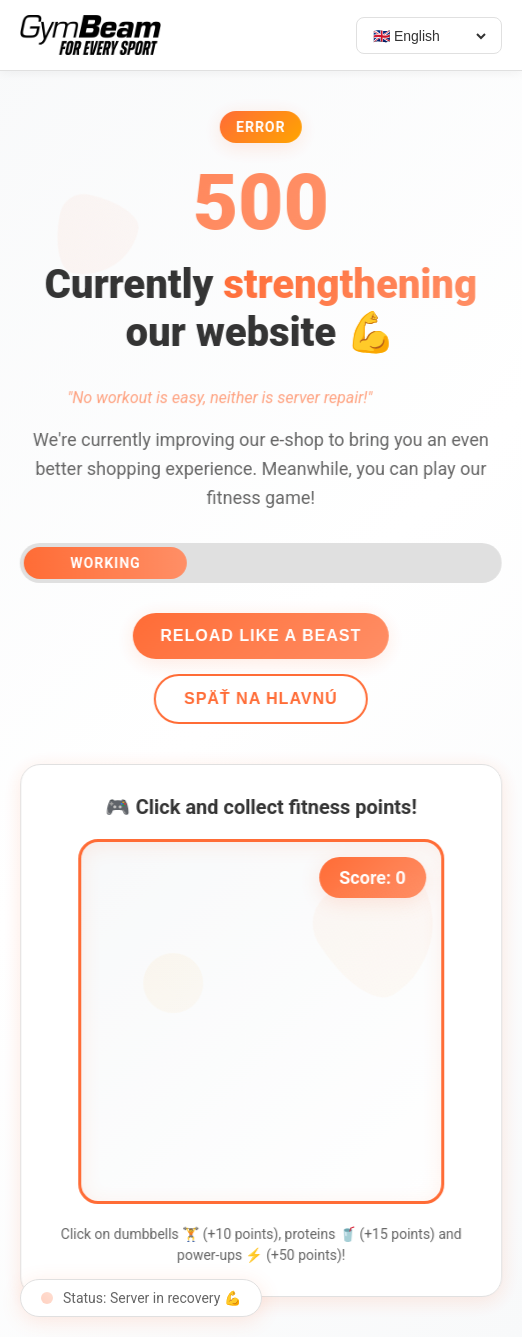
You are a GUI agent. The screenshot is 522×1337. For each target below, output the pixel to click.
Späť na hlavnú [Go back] (258, 698)
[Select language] (429, 36)
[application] (264, 1021)
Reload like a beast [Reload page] (257, 635)
